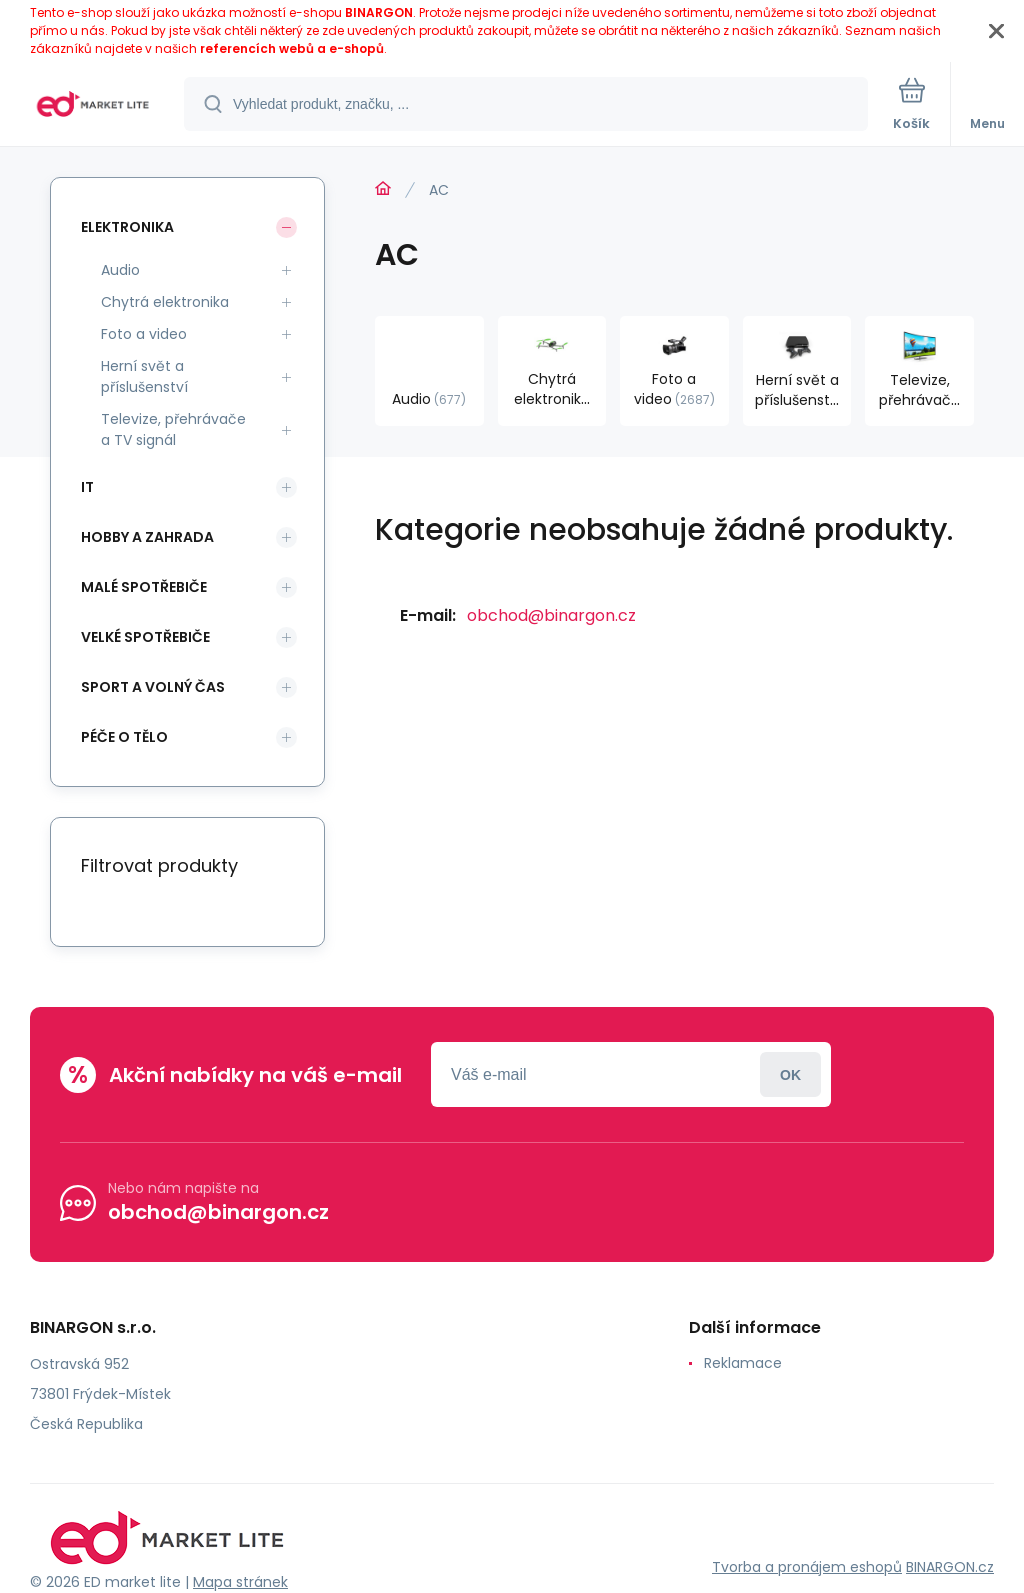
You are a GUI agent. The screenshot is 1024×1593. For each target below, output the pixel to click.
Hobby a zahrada (147, 537)
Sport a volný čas (153, 687)
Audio (120, 270)
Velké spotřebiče (145, 637)
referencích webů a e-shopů (292, 48)
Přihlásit (790, 1074)
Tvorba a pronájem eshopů (807, 1567)
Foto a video (144, 334)
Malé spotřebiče (144, 587)
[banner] (93, 105)
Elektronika (127, 227)
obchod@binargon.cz (551, 615)
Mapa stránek (240, 1582)
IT (87, 487)
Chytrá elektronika (165, 302)
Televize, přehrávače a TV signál (173, 429)
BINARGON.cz (950, 1567)
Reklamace (743, 1363)
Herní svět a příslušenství (144, 376)
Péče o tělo (124, 737)
